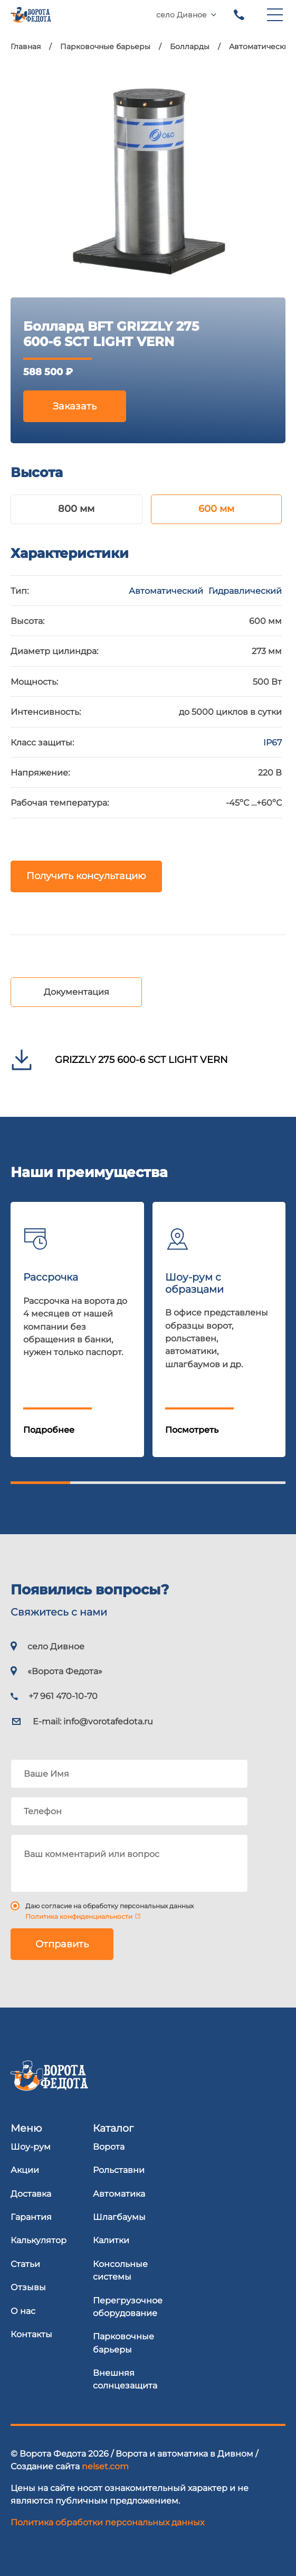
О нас (23, 2311)
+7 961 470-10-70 (239, 15)
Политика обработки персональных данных (107, 2522)
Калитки (111, 2240)
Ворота (109, 2146)
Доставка (31, 2193)
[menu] (275, 14)
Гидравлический (245, 590)
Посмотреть (191, 1429)
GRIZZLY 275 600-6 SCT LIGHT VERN (141, 1060)
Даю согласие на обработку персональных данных (109, 1906)
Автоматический (166, 590)
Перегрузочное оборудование (128, 2306)
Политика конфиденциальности (78, 1916)
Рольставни (119, 2169)
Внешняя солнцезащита (125, 2379)
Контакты (31, 2334)
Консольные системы (120, 2270)
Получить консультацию (86, 876)
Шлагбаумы (119, 2216)
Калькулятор (38, 2240)
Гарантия (31, 2216)
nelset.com (105, 2466)
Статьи (25, 2263)
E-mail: (93, 1721)
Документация (76, 992)
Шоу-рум (31, 2146)
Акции (25, 2169)
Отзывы (28, 2287)
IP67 (272, 742)
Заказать (75, 406)
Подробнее (48, 1429)
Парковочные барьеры (123, 2342)
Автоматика (119, 2193)
